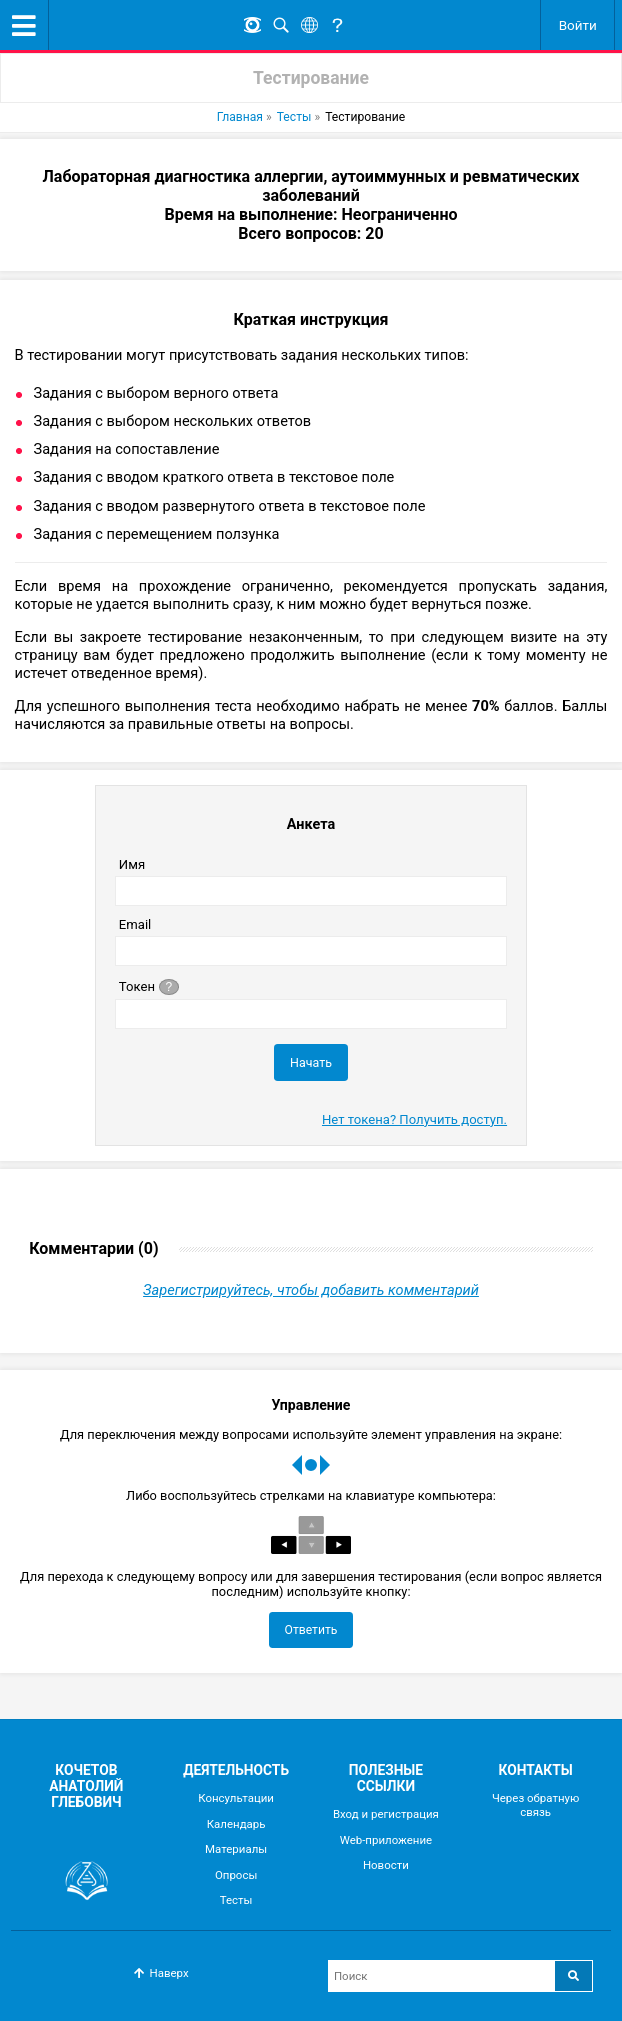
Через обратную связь (535, 1805)
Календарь (236, 1824)
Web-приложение (386, 1840)
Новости (386, 1865)
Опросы (236, 1875)
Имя (132, 864)
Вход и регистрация (386, 1814)
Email (135, 924)
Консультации (236, 1798)
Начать (311, 1062)
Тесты (294, 117)
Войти (578, 25)
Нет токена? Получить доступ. (414, 1119)
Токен (151, 985)
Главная (240, 117)
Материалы (236, 1849)
